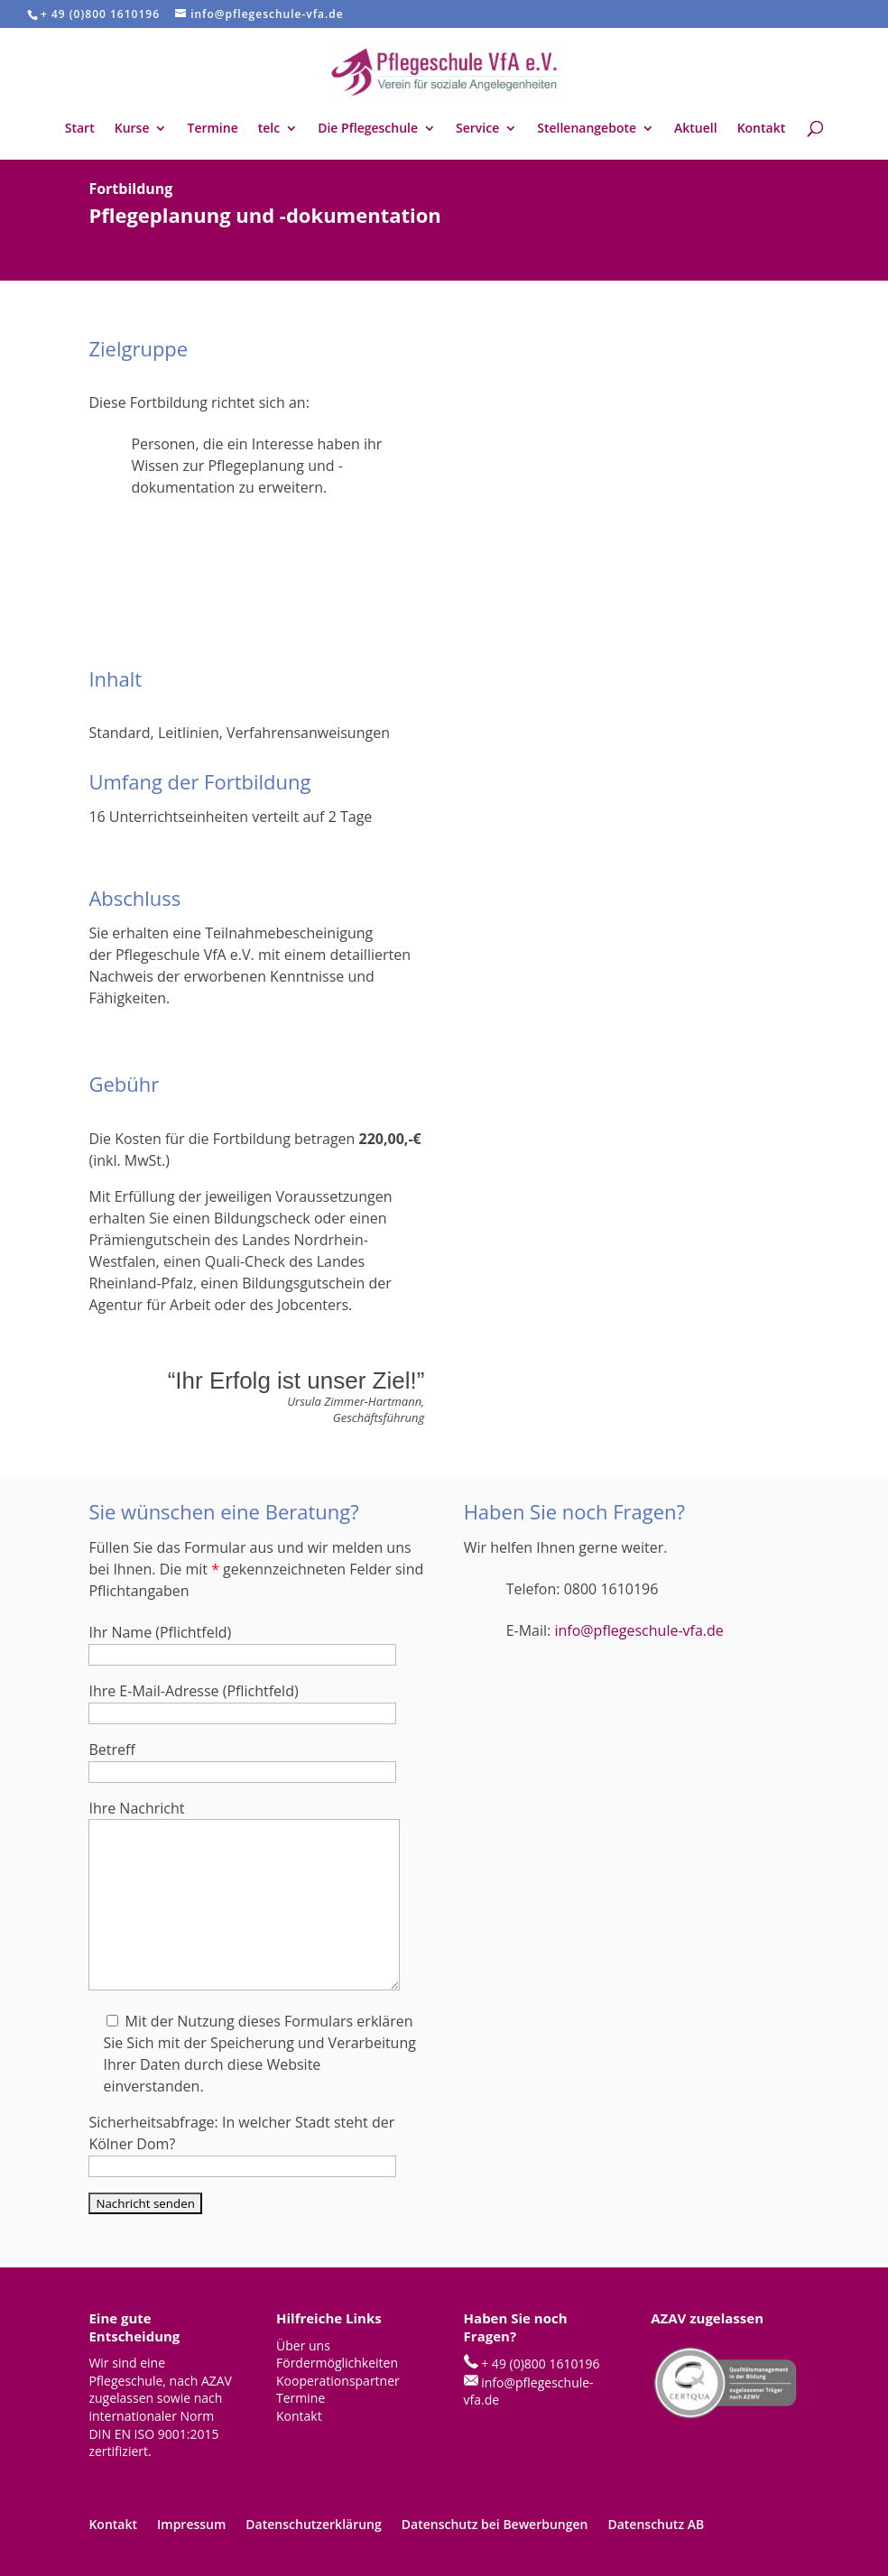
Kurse (132, 129)
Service (477, 129)
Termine (212, 129)
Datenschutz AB (655, 2524)
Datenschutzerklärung (313, 2524)
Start (80, 129)
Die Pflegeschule (368, 129)
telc (269, 129)
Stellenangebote (586, 129)
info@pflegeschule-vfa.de (638, 1630)
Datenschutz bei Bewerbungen (495, 2524)
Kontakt (761, 129)
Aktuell (695, 129)
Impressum (191, 2524)
